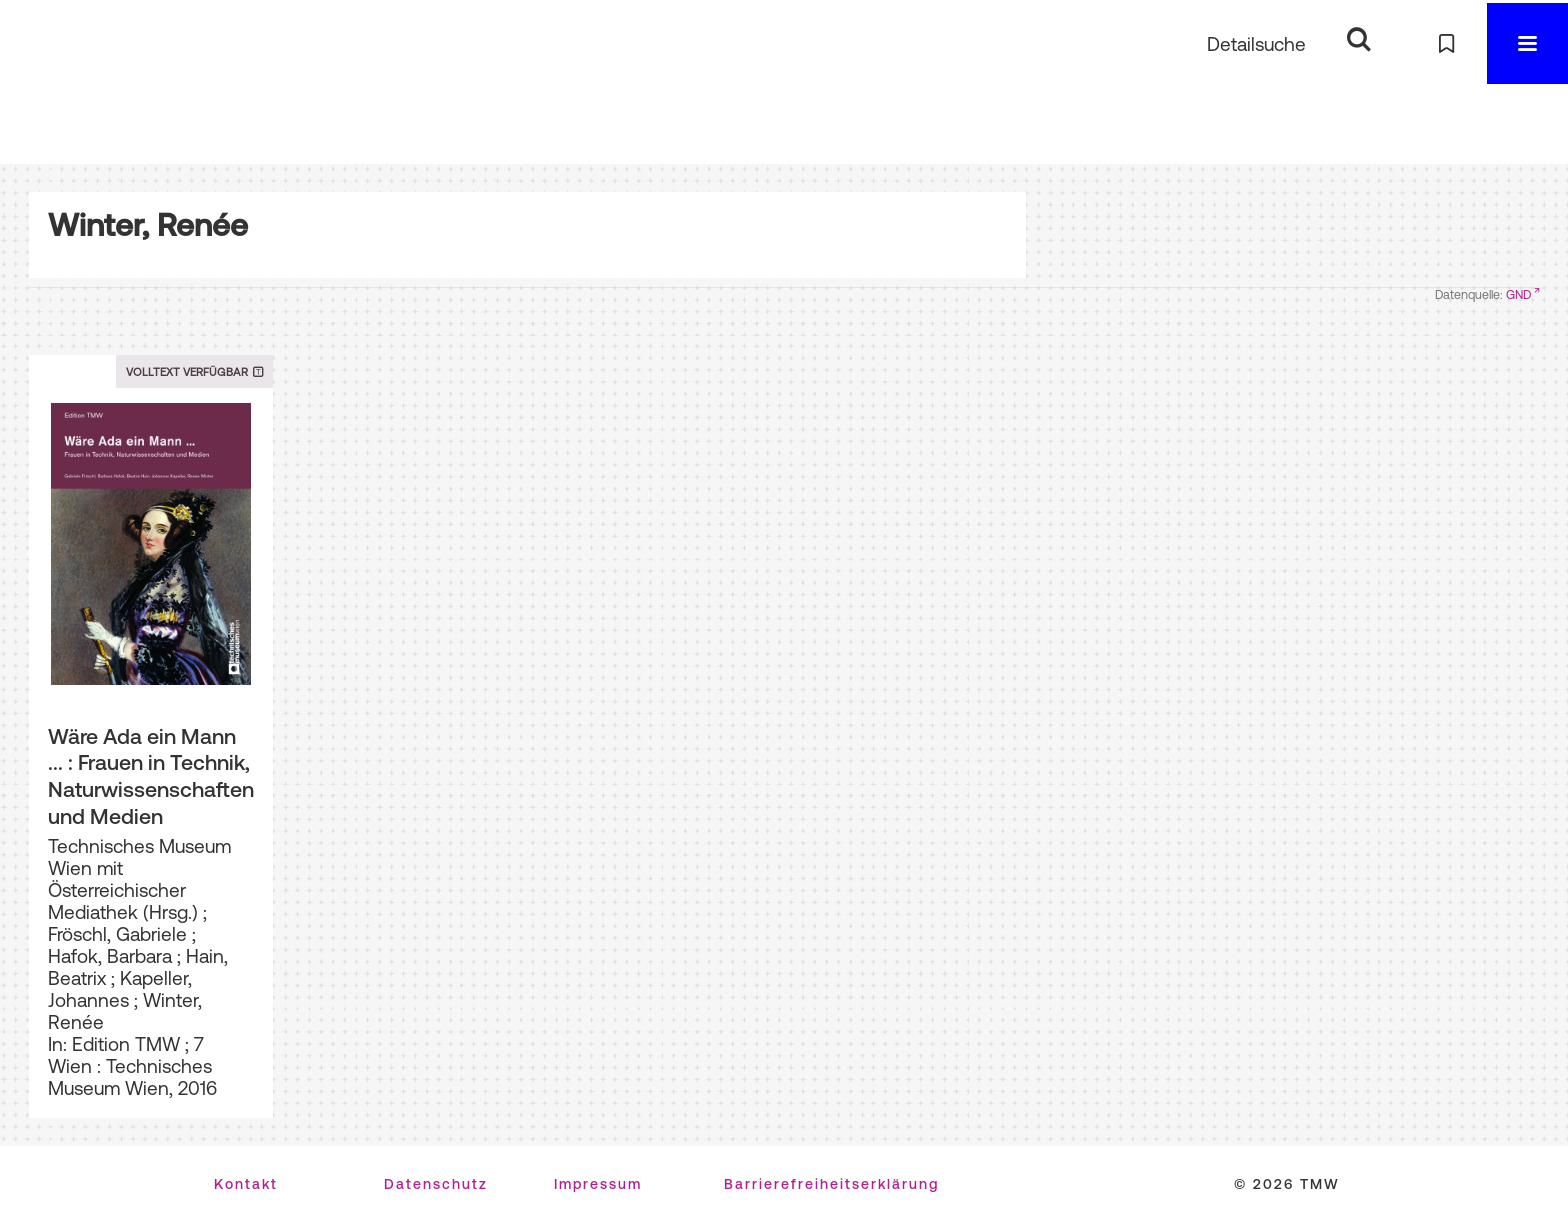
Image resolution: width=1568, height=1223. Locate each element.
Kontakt (246, 1184)
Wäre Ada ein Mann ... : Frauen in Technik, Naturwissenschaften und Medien (151, 776)
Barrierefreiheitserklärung (831, 1184)
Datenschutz (436, 1184)
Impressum (598, 1184)
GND (1518, 295)
